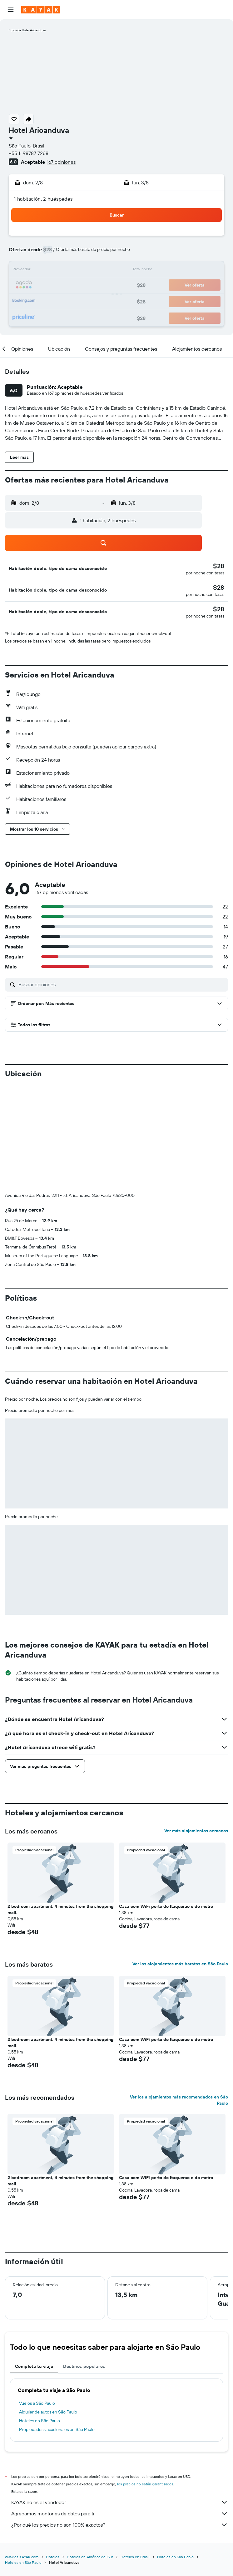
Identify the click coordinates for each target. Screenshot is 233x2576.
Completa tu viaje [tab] (34, 2366)
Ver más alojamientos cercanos (196, 1830)
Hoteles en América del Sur (90, 2556)
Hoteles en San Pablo (175, 2556)
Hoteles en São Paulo (39, 2420)
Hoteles (52, 2556)
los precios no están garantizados (145, 2484)
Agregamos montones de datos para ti (119, 2513)
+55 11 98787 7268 (28, 153)
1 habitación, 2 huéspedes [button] (43, 199)
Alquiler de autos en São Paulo (48, 2412)
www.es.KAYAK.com (21, 2556)
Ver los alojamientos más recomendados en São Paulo (179, 2100)
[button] (10, 10)
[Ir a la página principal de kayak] (40, 9)
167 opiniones (61, 162)
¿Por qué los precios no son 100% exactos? (119, 2524)
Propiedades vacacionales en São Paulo (57, 2429)
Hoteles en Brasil (135, 2556)
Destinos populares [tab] (84, 2366)
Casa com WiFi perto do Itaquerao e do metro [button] (166, 1906)
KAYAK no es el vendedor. (119, 2502)
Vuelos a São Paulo (37, 2403)
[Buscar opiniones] (122, 984)
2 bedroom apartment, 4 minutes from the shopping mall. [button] (60, 1909)
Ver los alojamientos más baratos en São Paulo (180, 1964)
